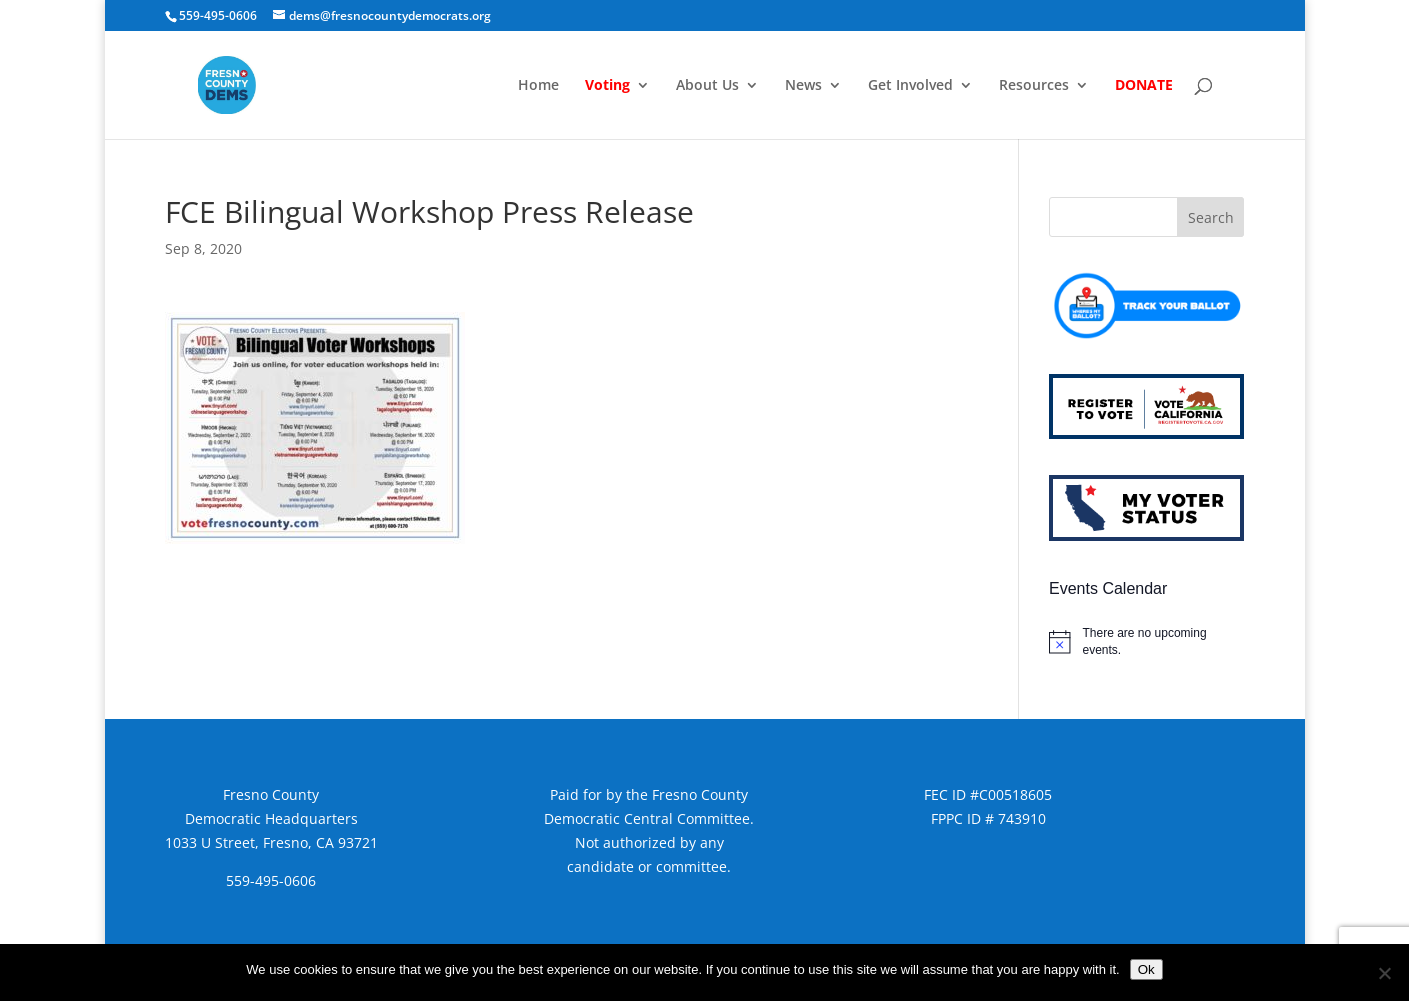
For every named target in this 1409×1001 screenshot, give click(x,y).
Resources (1034, 86)
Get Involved (910, 86)
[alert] (1146, 641)
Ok (1146, 969)
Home (538, 86)
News (803, 86)
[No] (1384, 973)
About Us (707, 86)
